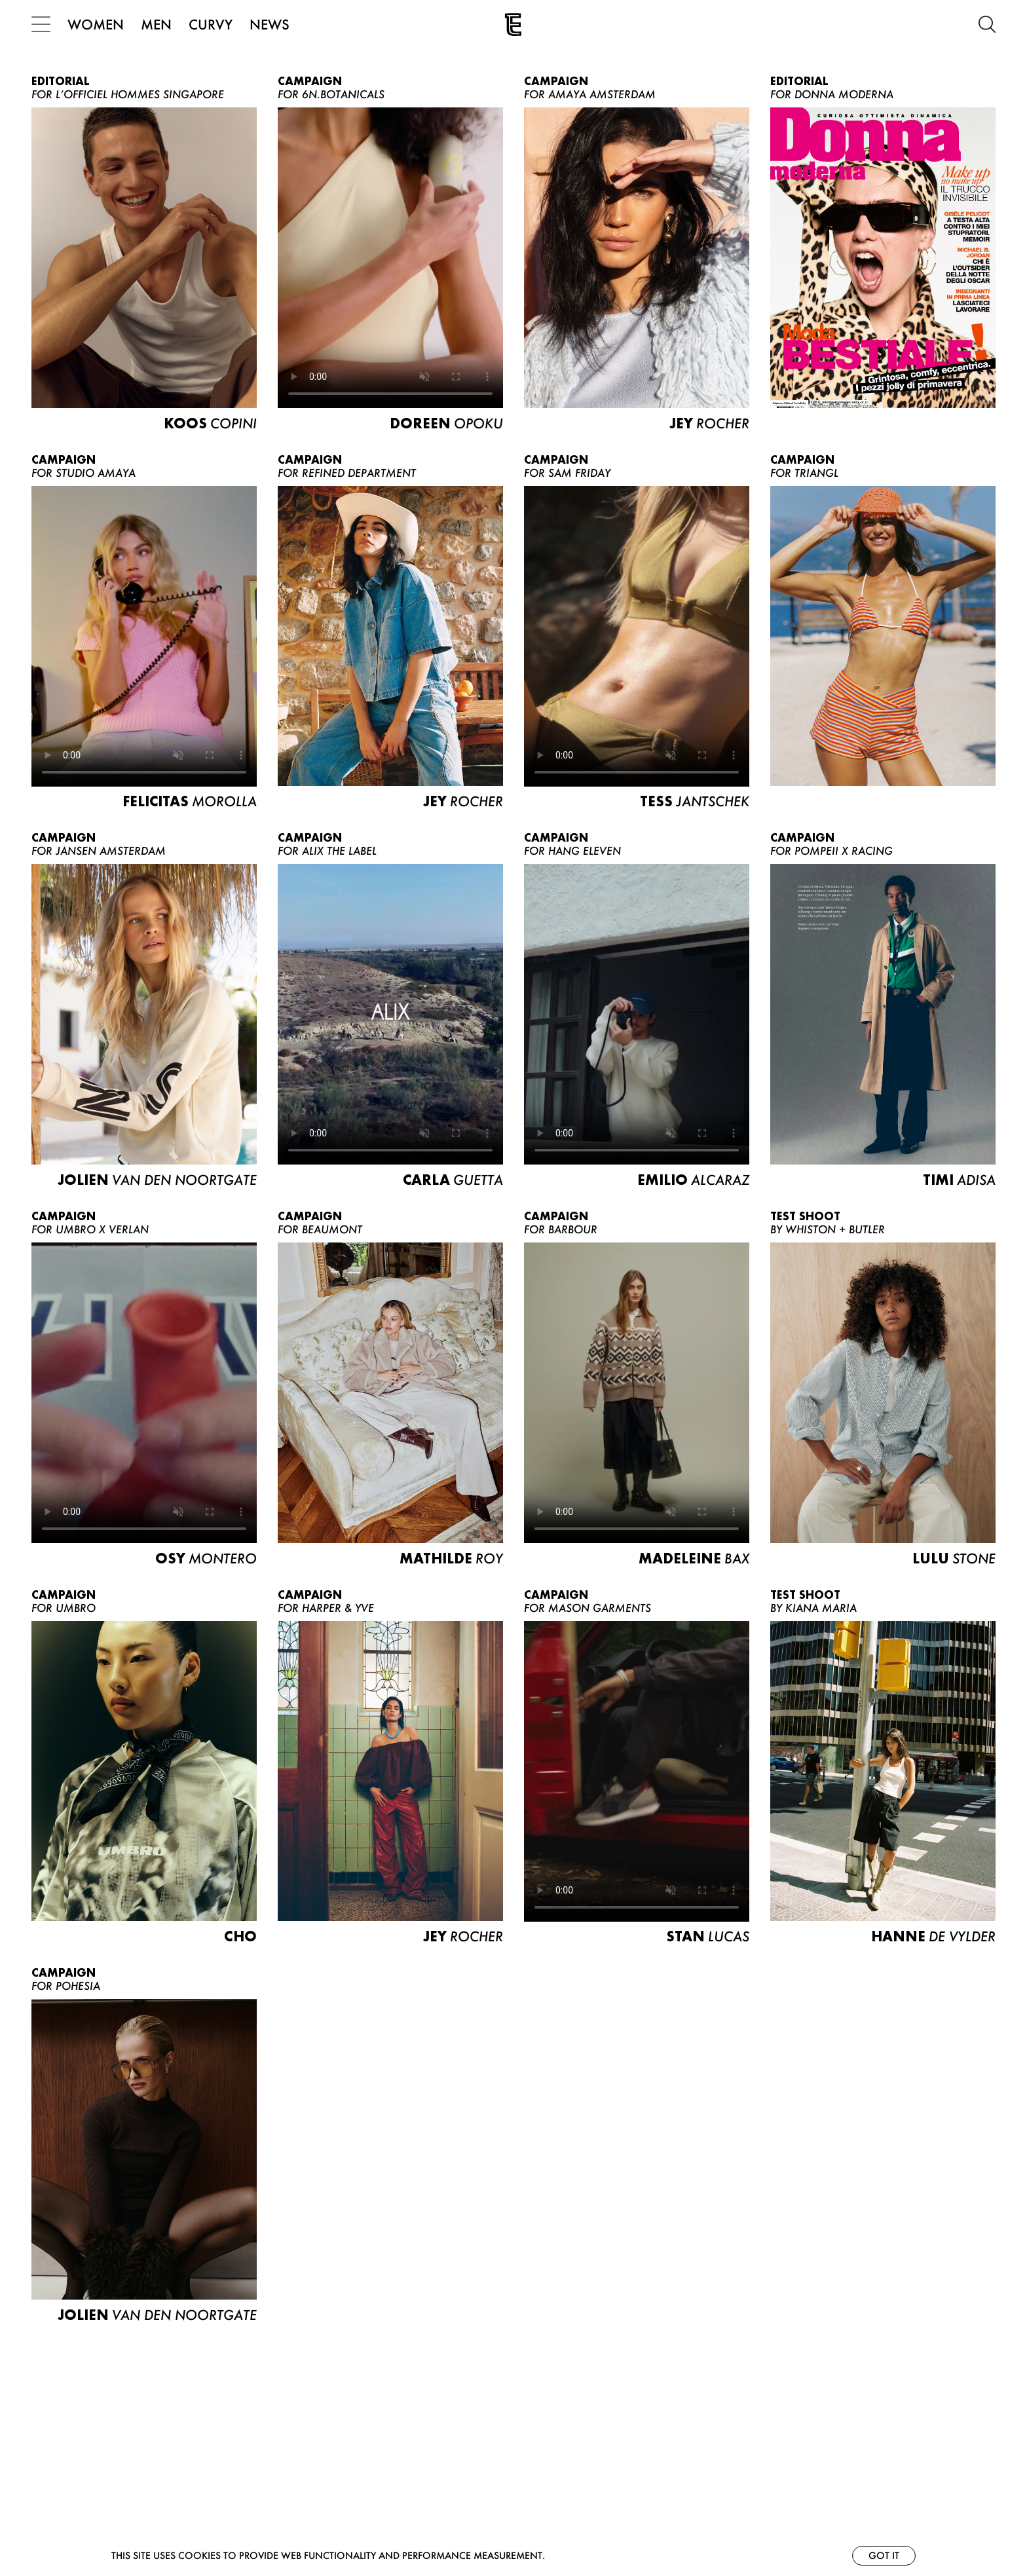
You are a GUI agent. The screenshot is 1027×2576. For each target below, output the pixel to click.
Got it (883, 2555)
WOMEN (95, 24)
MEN (156, 24)
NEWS (269, 24)
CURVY (211, 24)
